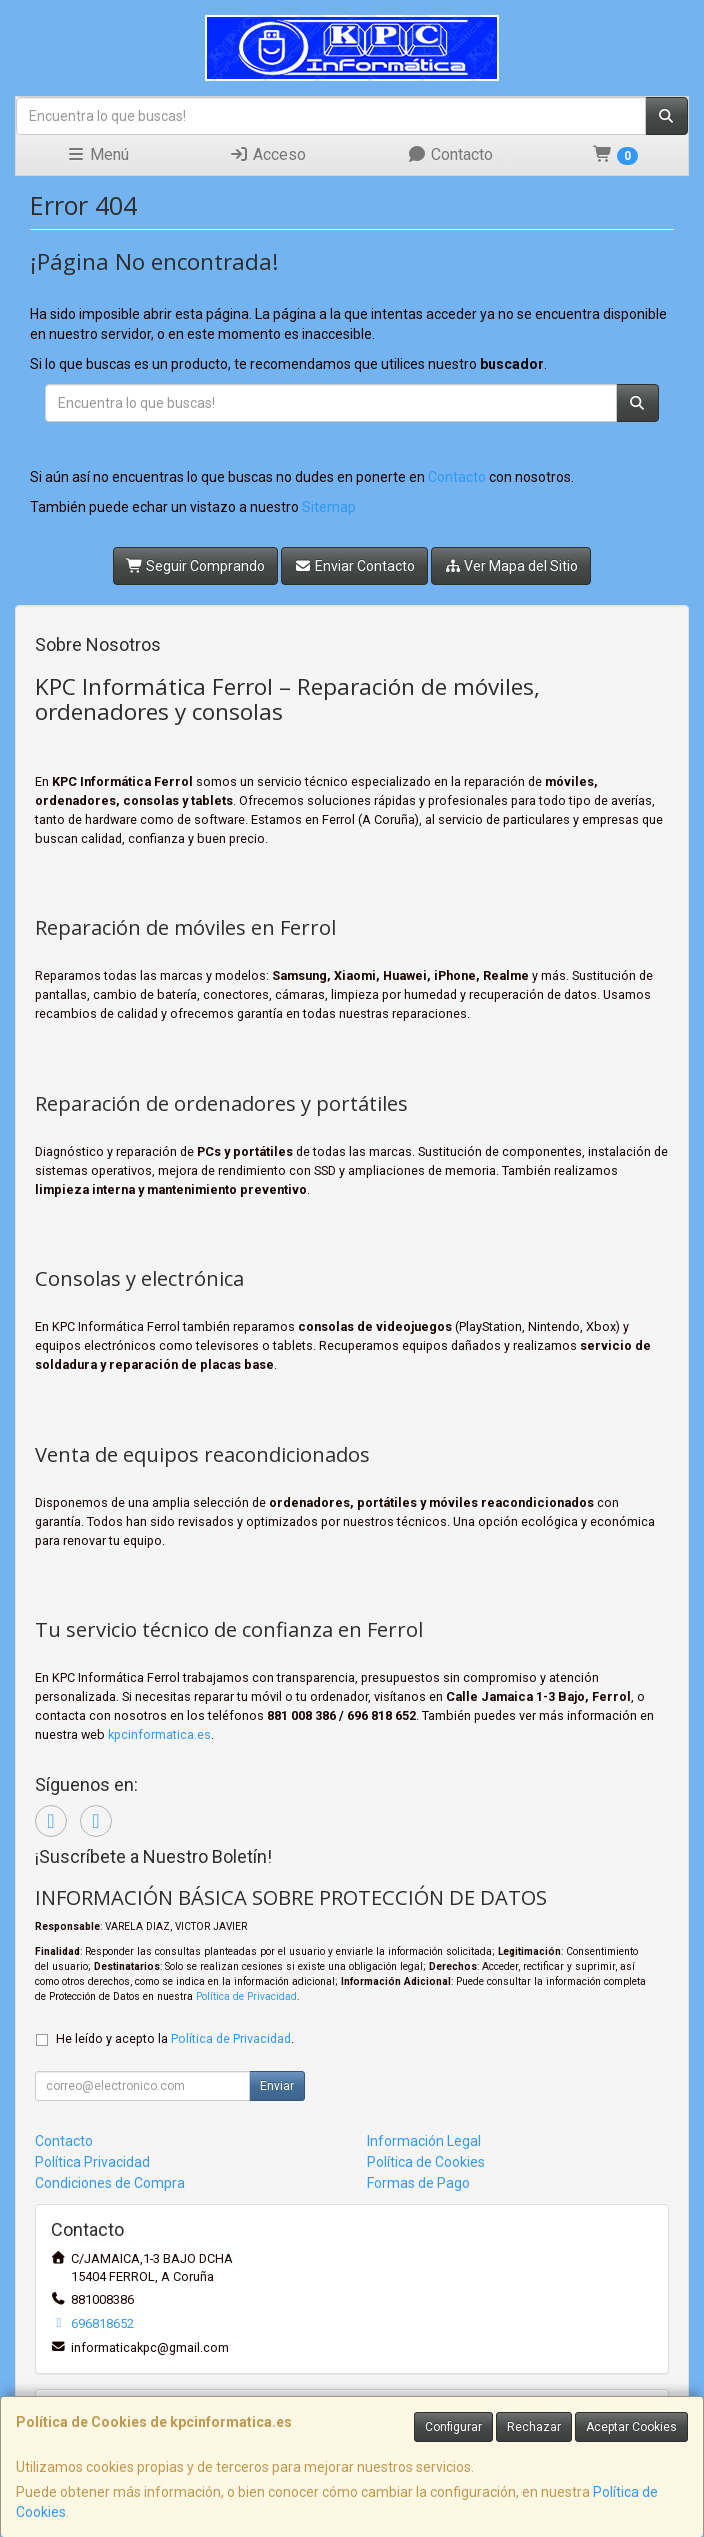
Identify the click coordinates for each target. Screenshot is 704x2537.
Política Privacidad (92, 2162)
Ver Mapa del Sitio (511, 566)
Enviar (277, 2086)
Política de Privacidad (246, 1996)
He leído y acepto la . (175, 2038)
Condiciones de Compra (110, 2183)
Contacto (450, 154)
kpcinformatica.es (159, 1734)
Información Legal (424, 2141)
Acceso (267, 154)
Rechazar (534, 2427)
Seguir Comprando (196, 566)
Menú (97, 154)
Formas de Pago (418, 2183)
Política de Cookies (426, 2162)
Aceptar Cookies (631, 2427)
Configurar (453, 2427)
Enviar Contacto (354, 566)
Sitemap (329, 507)
